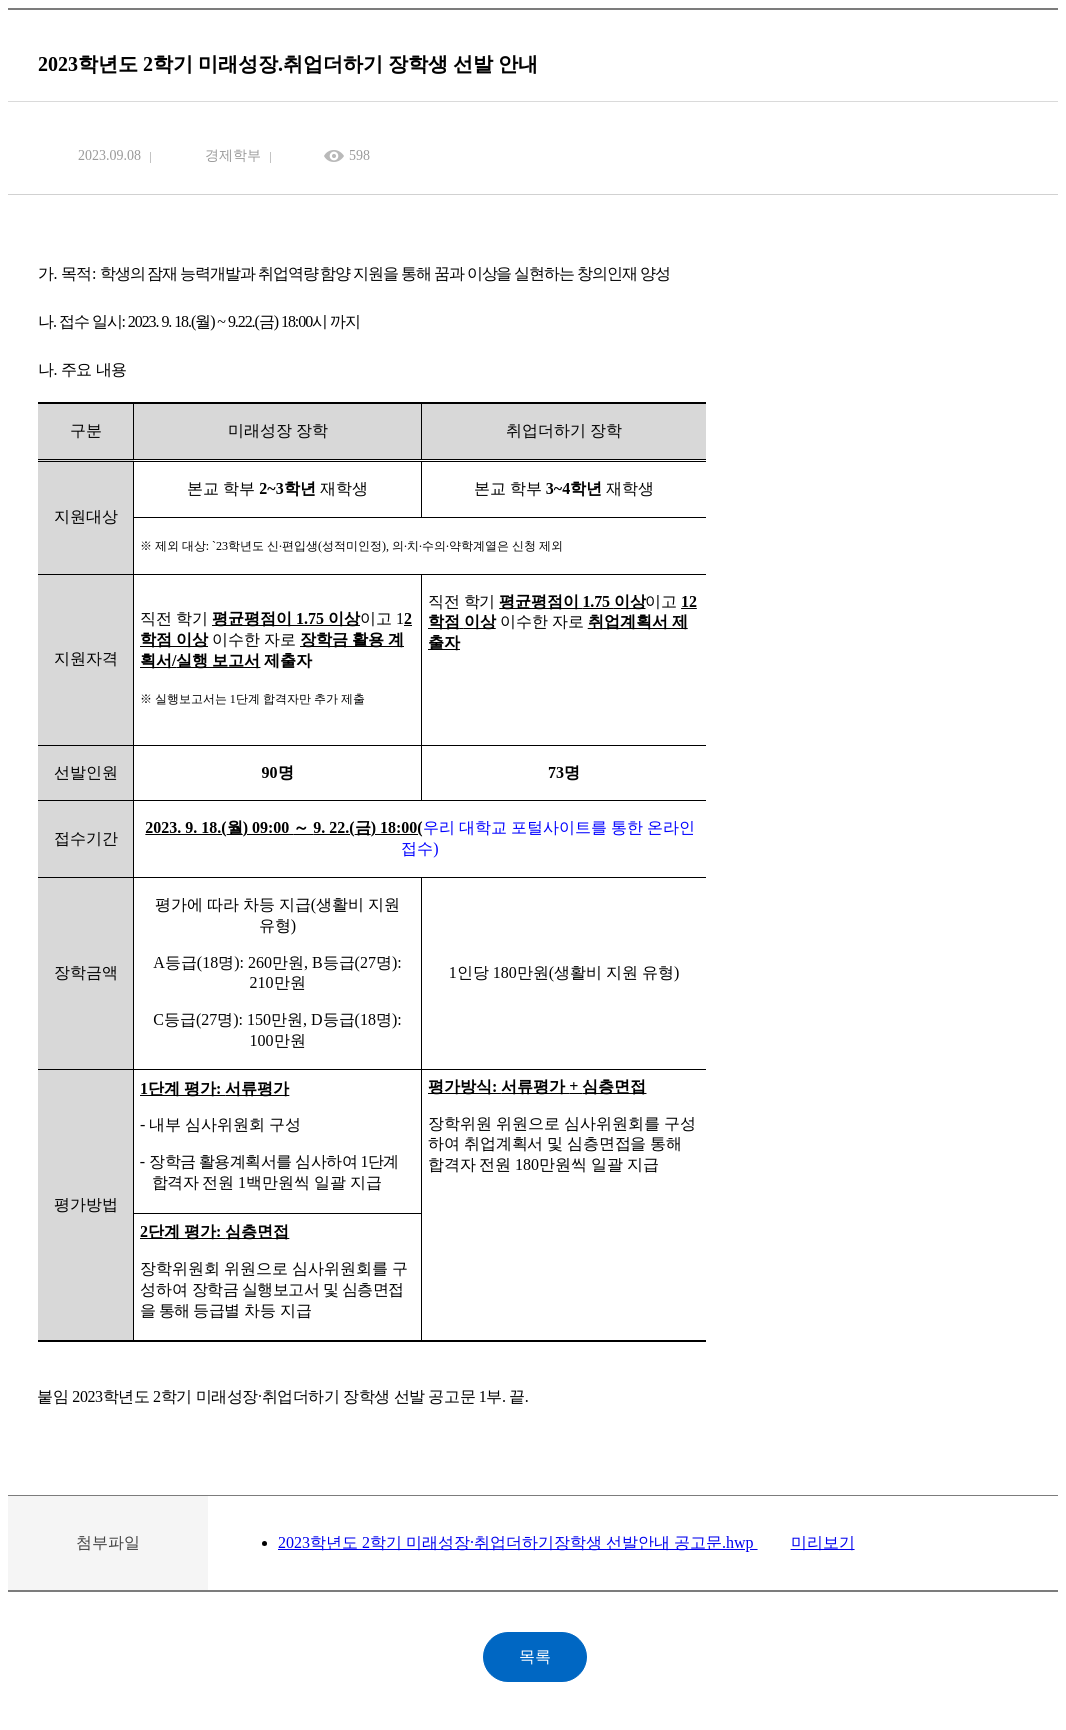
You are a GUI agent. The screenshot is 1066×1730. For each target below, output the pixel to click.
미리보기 (823, 1542)
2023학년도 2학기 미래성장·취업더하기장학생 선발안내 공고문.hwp (518, 1542)
